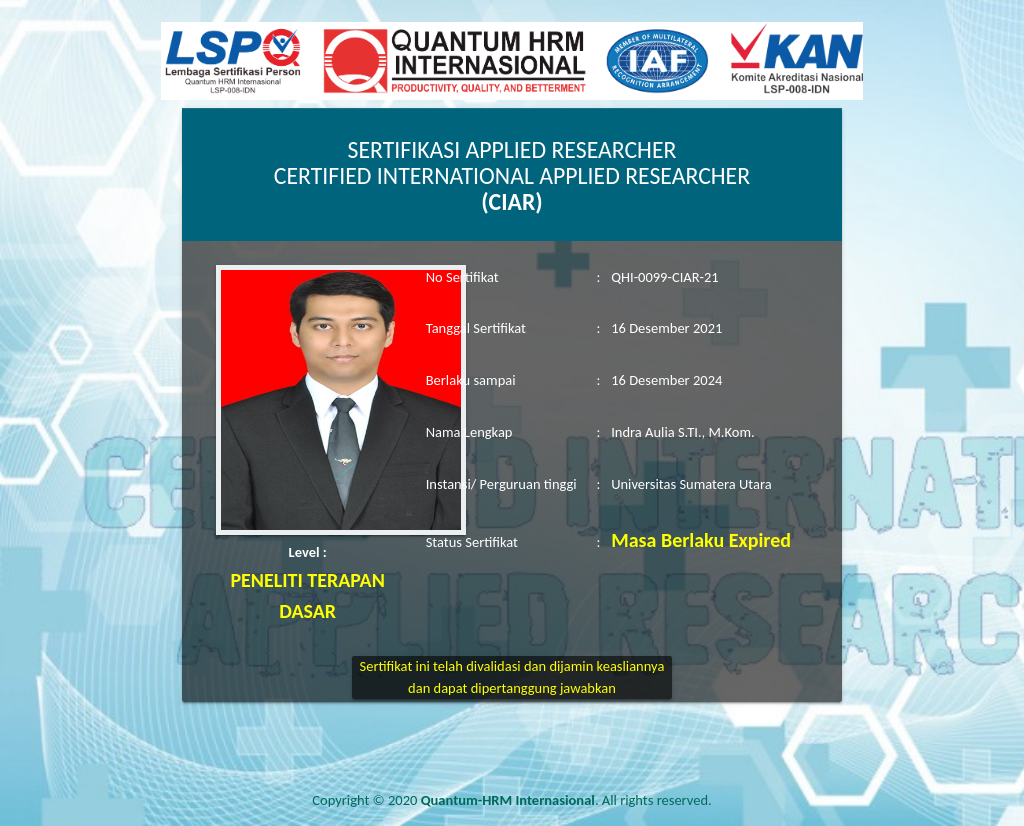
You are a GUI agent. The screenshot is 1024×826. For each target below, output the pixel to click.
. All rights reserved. (566, 800)
